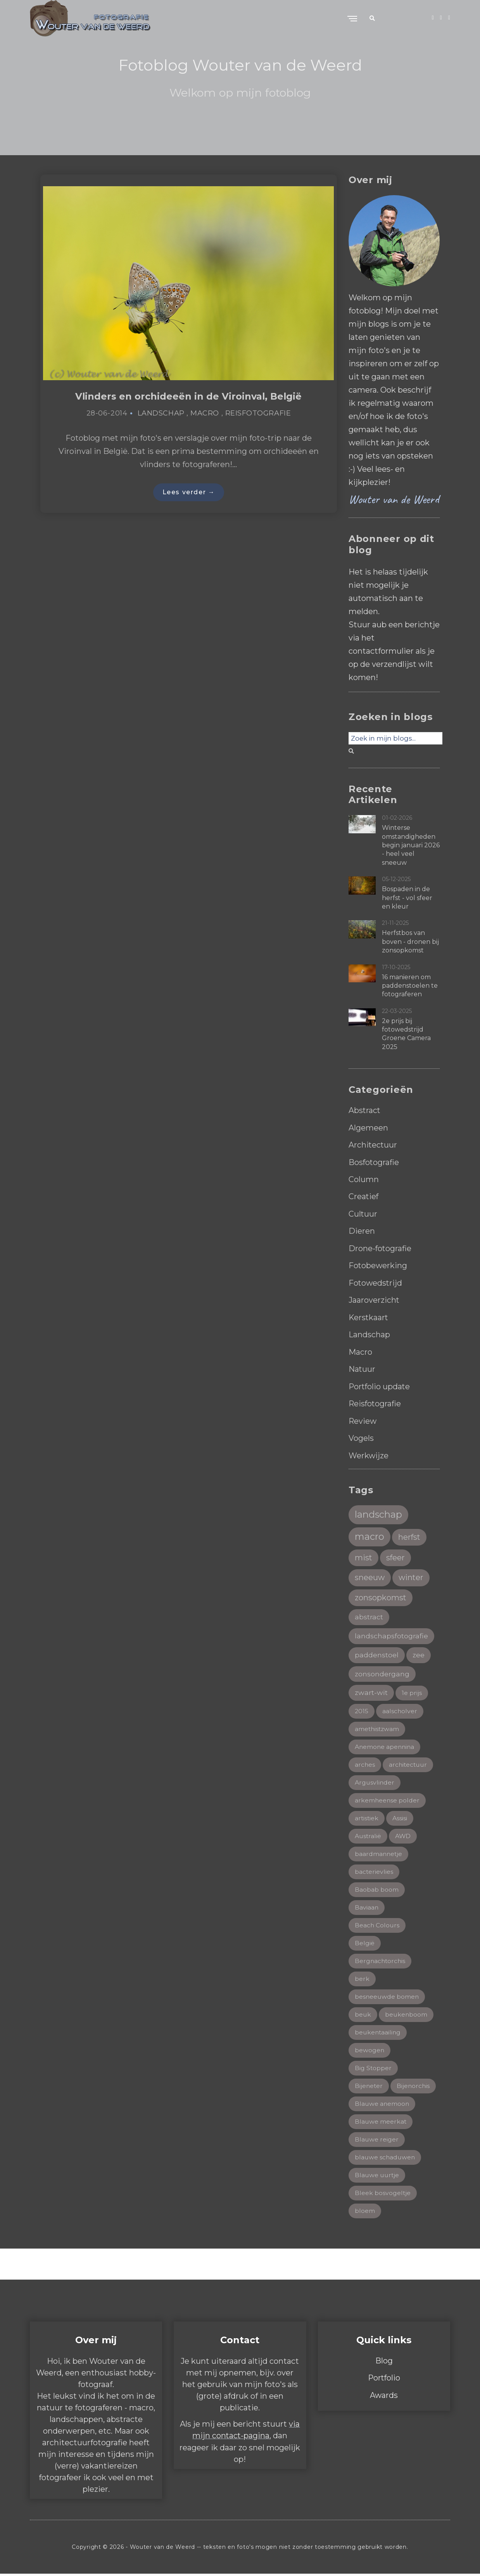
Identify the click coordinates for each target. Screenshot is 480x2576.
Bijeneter (369, 2087)
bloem (365, 2213)
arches (365, 1763)
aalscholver (400, 1709)
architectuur (409, 1763)
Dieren (362, 1229)
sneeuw (370, 1574)
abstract (369, 1614)
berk (362, 1979)
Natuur (362, 1366)
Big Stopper (373, 2069)
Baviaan (367, 1907)
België (365, 1943)
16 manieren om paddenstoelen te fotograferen (410, 985)
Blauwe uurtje (378, 2177)
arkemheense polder (387, 1799)
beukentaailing (378, 2033)
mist (364, 1554)
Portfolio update (380, 1383)
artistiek (367, 1817)
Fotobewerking (378, 1264)
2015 (362, 1709)
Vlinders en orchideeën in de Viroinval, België (188, 396)
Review (363, 1417)
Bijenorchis (414, 2087)
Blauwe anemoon (382, 2105)
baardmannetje (379, 1853)
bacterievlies (374, 1871)
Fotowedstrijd (376, 1281)
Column (364, 1178)
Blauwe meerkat (381, 2123)
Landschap (161, 413)
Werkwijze (369, 1451)
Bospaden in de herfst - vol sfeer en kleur (407, 897)
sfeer (396, 1554)
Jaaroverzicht (374, 1298)
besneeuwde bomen (387, 1997)
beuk (363, 2015)
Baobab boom (377, 1889)
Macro (204, 413)
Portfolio (384, 2380)
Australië (368, 1835)
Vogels (361, 1434)
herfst (409, 1533)
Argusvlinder (375, 1781)
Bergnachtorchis (381, 1961)
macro (369, 1533)
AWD (404, 1835)
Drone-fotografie (380, 1247)
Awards (384, 2397)
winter (412, 1574)
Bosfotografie (374, 1161)
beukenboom (406, 2015)
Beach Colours (377, 1925)
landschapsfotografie (391, 1633)
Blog (384, 2363)
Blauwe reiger (377, 2141)
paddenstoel (377, 1652)
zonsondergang (382, 1671)
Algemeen (368, 1127)
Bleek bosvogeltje (383, 2195)
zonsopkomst (381, 1595)
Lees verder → (188, 492)
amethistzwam (378, 1727)
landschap (378, 1511)
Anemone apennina (385, 1745)
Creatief (364, 1195)
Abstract (365, 1110)
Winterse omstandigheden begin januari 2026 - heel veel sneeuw (411, 845)
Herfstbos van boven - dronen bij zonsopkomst (410, 941)
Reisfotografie (258, 413)
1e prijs (412, 1691)
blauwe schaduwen (385, 2159)
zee (419, 1652)
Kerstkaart (369, 1315)
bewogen (370, 2051)
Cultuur (363, 1212)
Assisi (400, 1817)
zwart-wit (371, 1690)
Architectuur (373, 1144)
